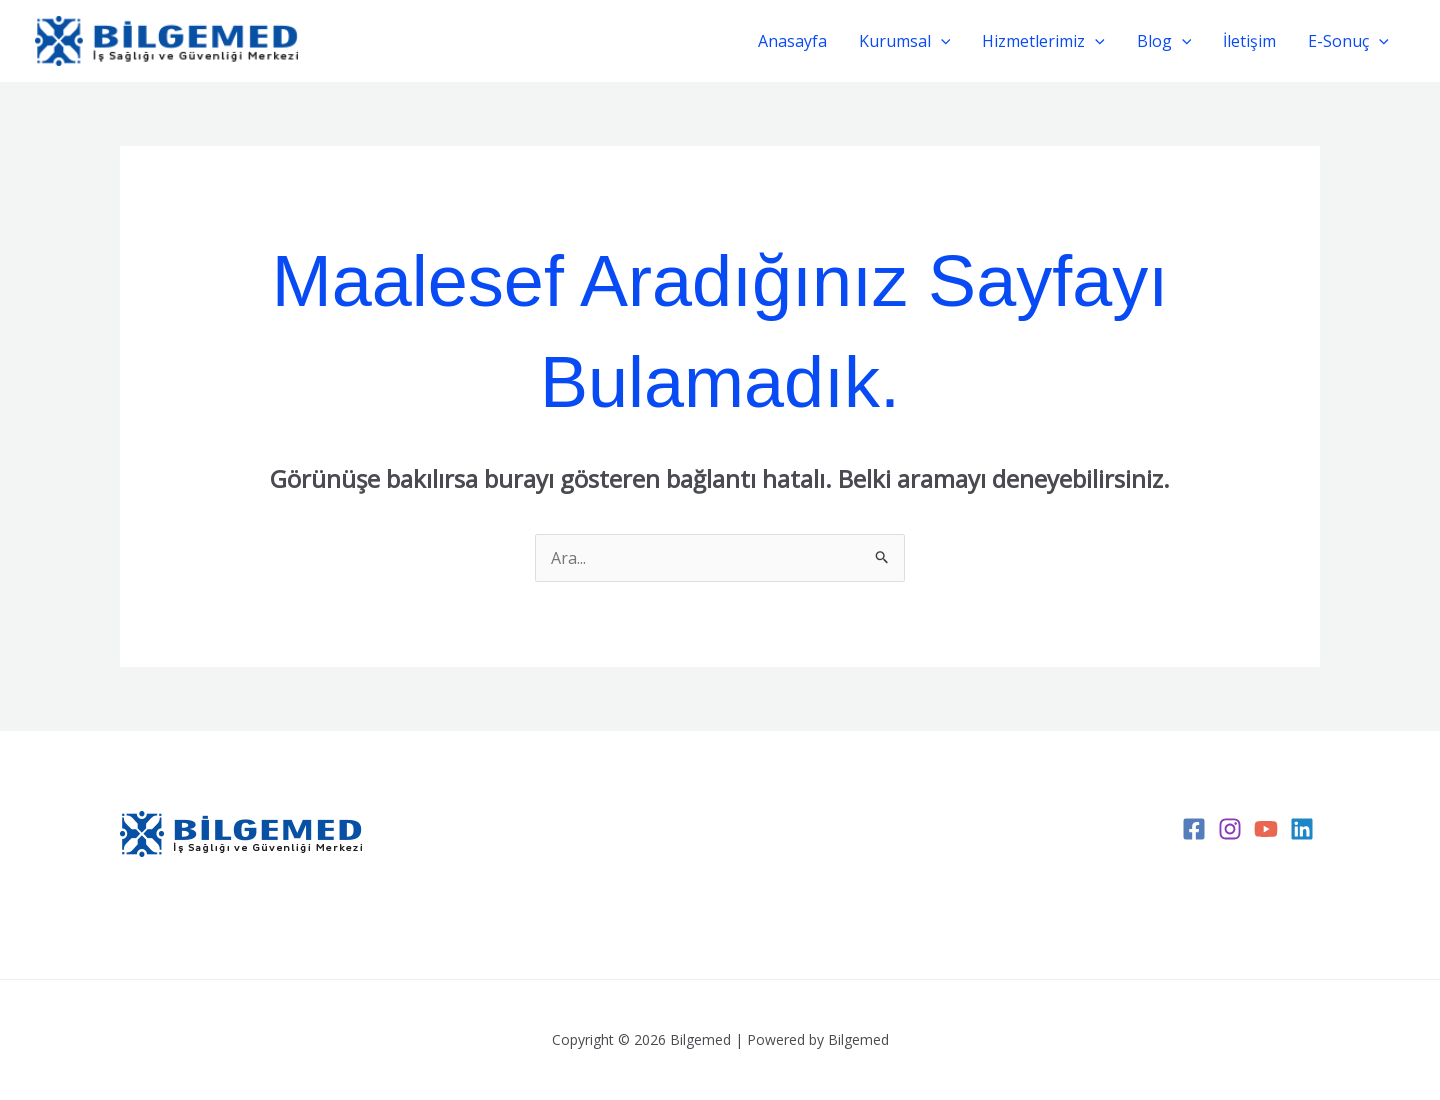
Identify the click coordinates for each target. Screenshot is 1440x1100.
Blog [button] (1164, 41)
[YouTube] (1266, 829)
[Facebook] (1194, 829)
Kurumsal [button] (905, 41)
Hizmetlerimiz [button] (1043, 41)
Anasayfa (792, 41)
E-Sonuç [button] (1348, 41)
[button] (941, 41)
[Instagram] (1230, 829)
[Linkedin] (1302, 829)
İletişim (1249, 41)
